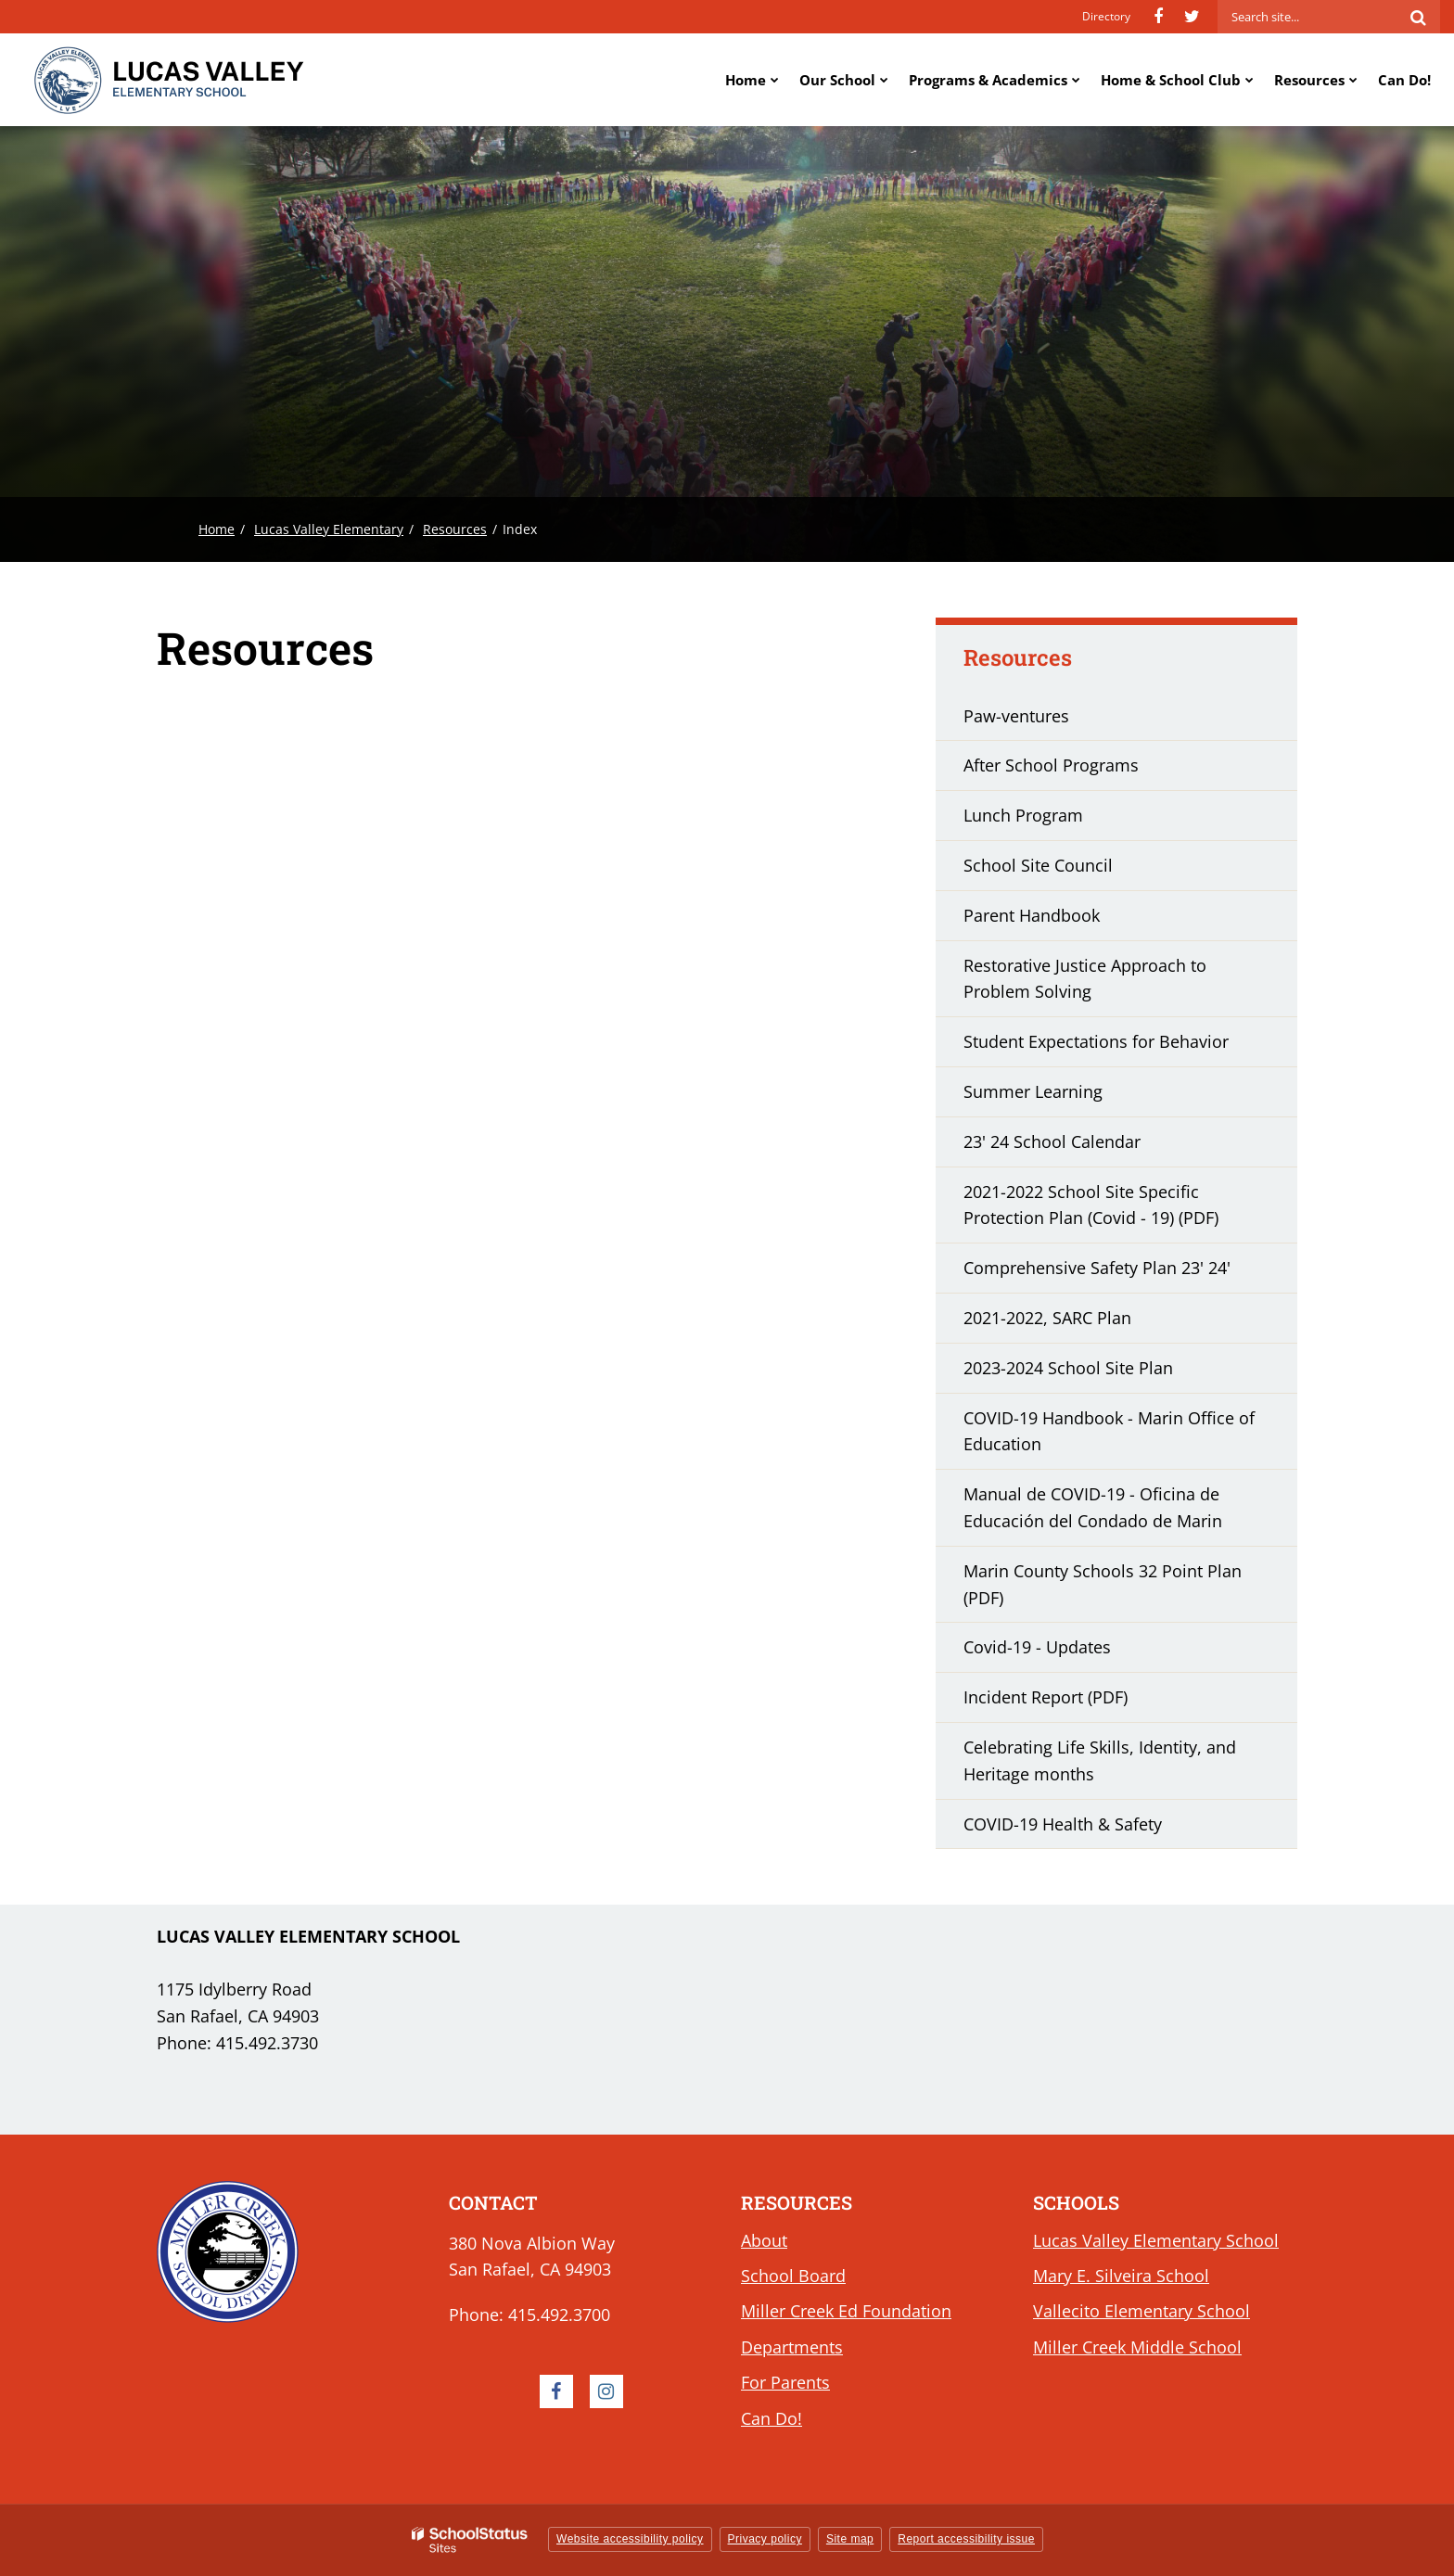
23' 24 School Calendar (1084, 1147)
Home (216, 529)
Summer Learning (1065, 1097)
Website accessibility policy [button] (630, 2538)
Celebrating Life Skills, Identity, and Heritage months (1099, 1767)
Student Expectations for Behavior (1096, 1041)
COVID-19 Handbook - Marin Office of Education (1109, 1438)
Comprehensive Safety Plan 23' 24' (1129, 1273)
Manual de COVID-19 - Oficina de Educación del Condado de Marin (1125, 1514)
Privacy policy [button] (765, 2538)
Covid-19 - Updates (1069, 1652)
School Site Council (1038, 865)
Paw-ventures (1016, 716)
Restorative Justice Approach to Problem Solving (1084, 978)
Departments (792, 2347)
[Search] (1418, 16)
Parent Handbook (1031, 915)
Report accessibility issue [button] (966, 2538)
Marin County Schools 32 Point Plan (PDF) (1102, 1591)
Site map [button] (850, 2538)
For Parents (785, 2382)
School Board (793, 2275)
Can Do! (771, 2418)
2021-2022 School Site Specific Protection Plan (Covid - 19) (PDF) (1123, 1211)
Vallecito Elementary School (1141, 2311)
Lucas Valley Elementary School (1156, 2240)
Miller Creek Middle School (1137, 2347)
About (764, 2240)
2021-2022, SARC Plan (1079, 1323)
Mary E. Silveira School (1121, 2275)
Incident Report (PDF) (1078, 1702)
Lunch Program (1023, 815)
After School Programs (1051, 765)
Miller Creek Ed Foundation (846, 2311)
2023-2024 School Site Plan (1100, 1373)
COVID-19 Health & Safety (1062, 1824)
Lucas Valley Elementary (328, 529)
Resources (455, 529)
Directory (1106, 16)
